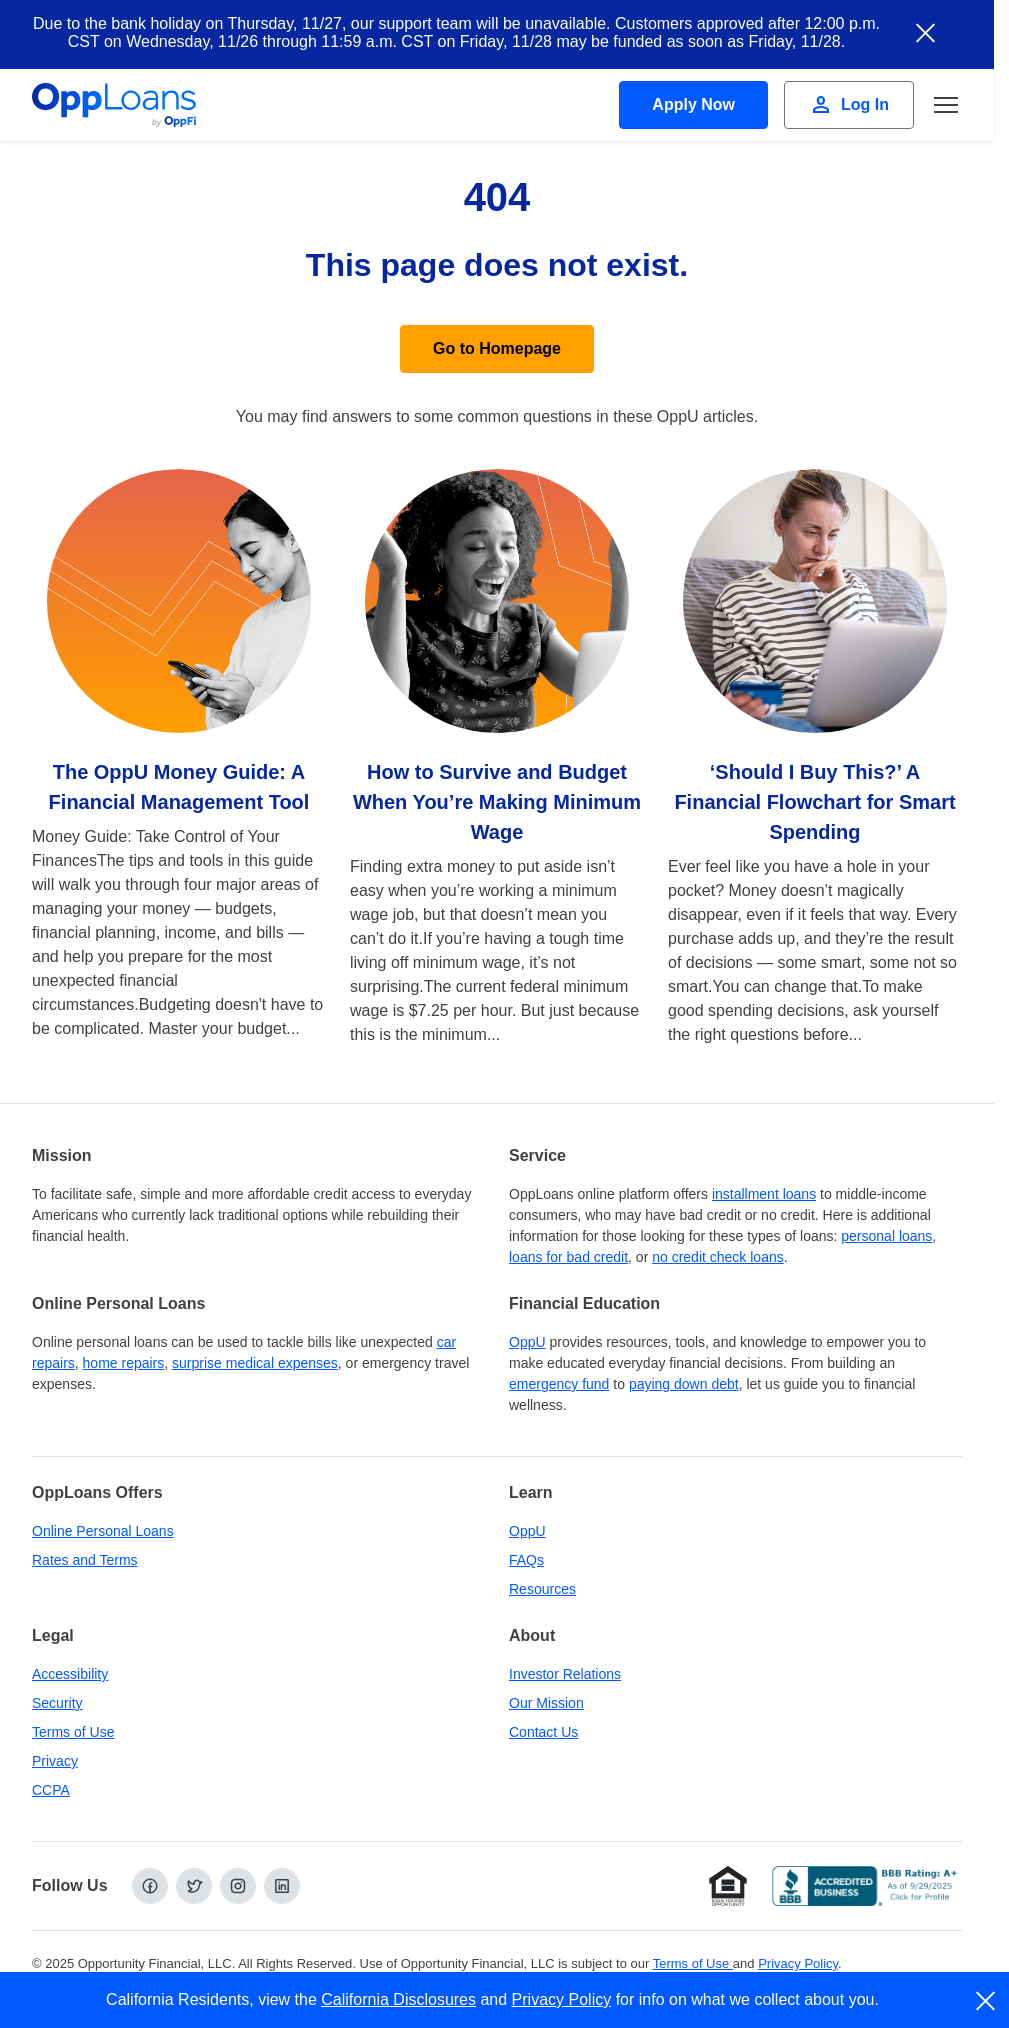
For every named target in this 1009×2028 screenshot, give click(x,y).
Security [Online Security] (57, 1703)
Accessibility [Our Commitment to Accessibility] (70, 1674)
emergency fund (559, 1384)
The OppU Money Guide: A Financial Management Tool (179, 787)
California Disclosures (398, 1999)
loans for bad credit (568, 1257)
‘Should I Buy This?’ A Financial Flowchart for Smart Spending (814, 802)
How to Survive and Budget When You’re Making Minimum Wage (497, 802)
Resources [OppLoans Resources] (542, 1589)
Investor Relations (565, 1674)
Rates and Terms (85, 1560)
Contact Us (543, 1732)
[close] (986, 2001)
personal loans (886, 1236)
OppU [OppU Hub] (527, 1342)
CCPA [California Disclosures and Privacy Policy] (51, 1790)
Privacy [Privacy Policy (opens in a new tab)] (55, 1761)
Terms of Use (73, 1732)
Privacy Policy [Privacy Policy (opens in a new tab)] (798, 1963)
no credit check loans (718, 1257)
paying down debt (684, 1384)
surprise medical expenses (255, 1363)
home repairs (124, 1363)
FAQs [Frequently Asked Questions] (526, 1560)
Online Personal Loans (103, 1531)
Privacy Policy (562, 1999)
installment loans (764, 1194)
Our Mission (546, 1703)
